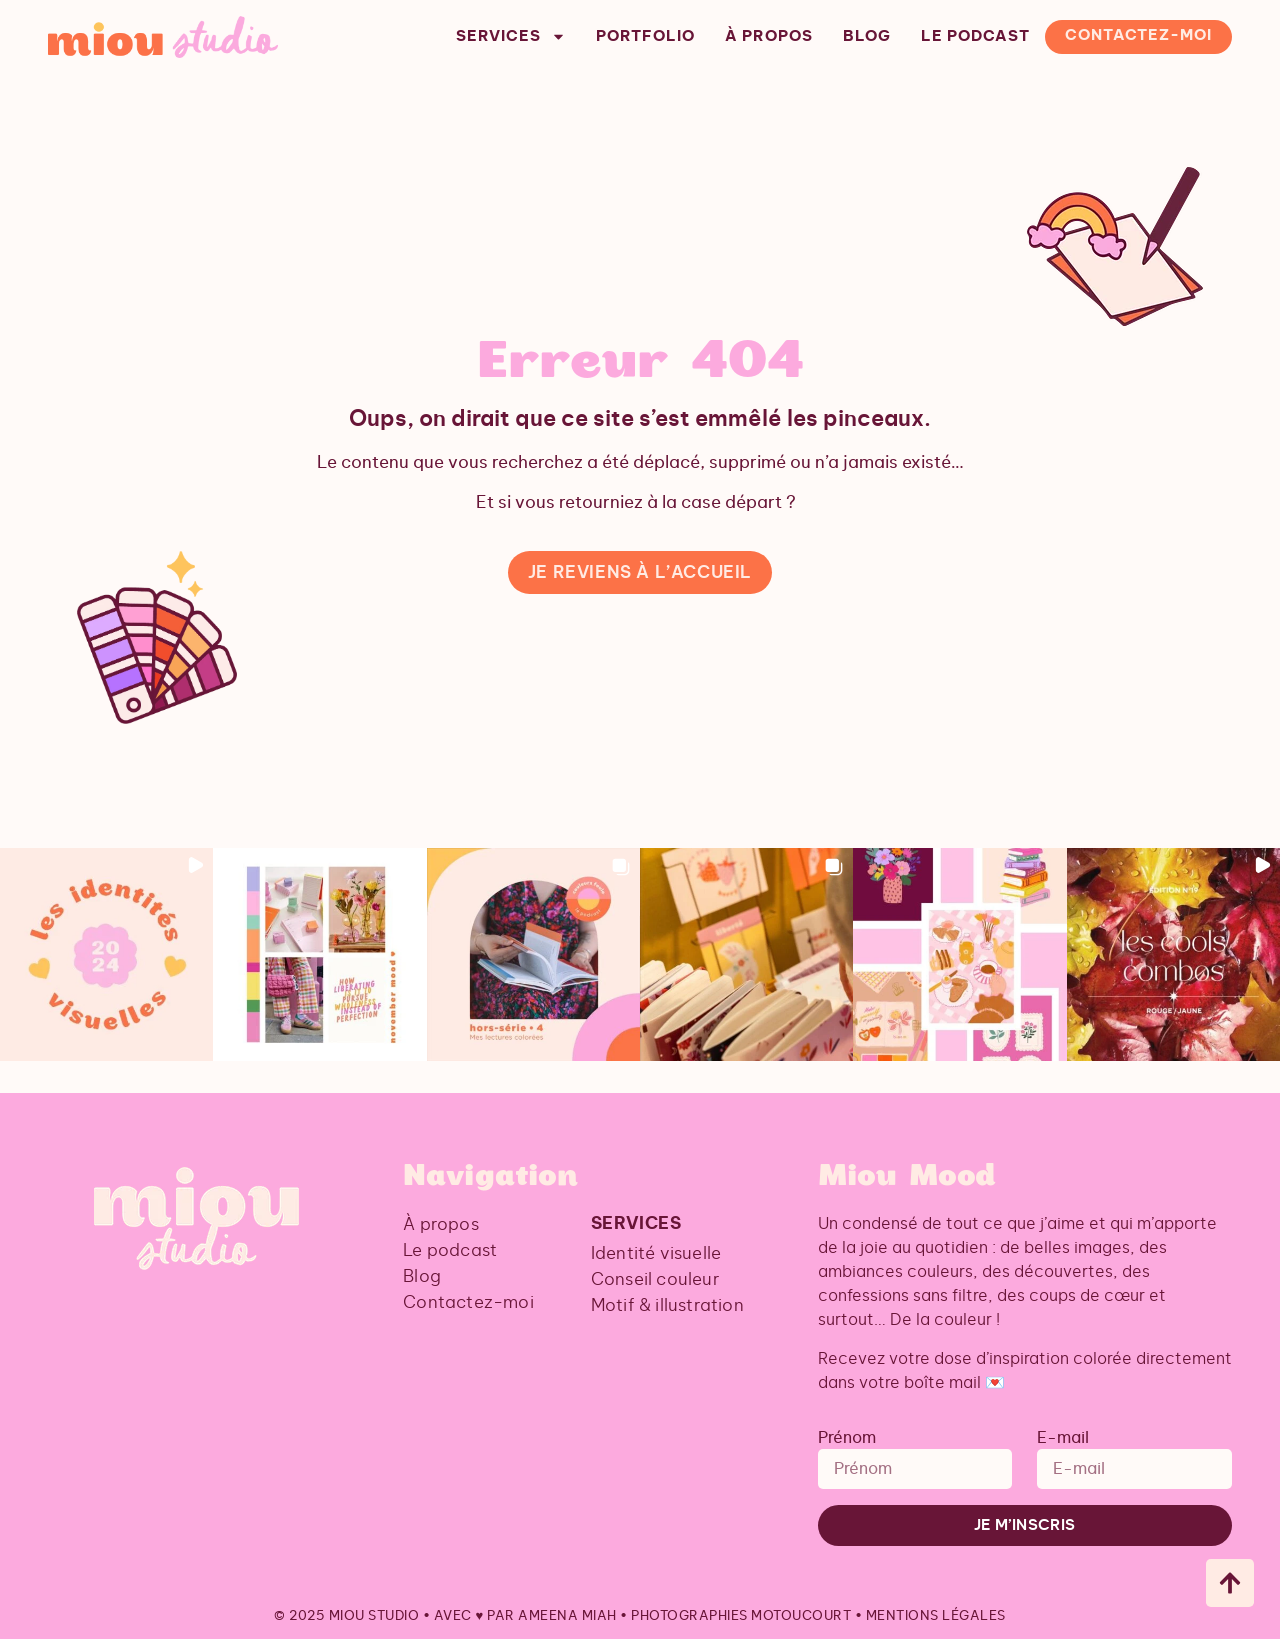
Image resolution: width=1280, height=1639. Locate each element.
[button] (106, 954)
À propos (769, 36)
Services (511, 37)
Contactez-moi (1138, 35)
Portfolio (645, 36)
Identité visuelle (656, 1253)
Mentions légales (936, 1616)
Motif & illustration (667, 1305)
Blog (867, 36)
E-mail (1063, 1438)
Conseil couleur (655, 1279)
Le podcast (975, 36)
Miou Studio (374, 1616)
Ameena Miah (567, 1616)
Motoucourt (801, 1616)
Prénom (847, 1438)
